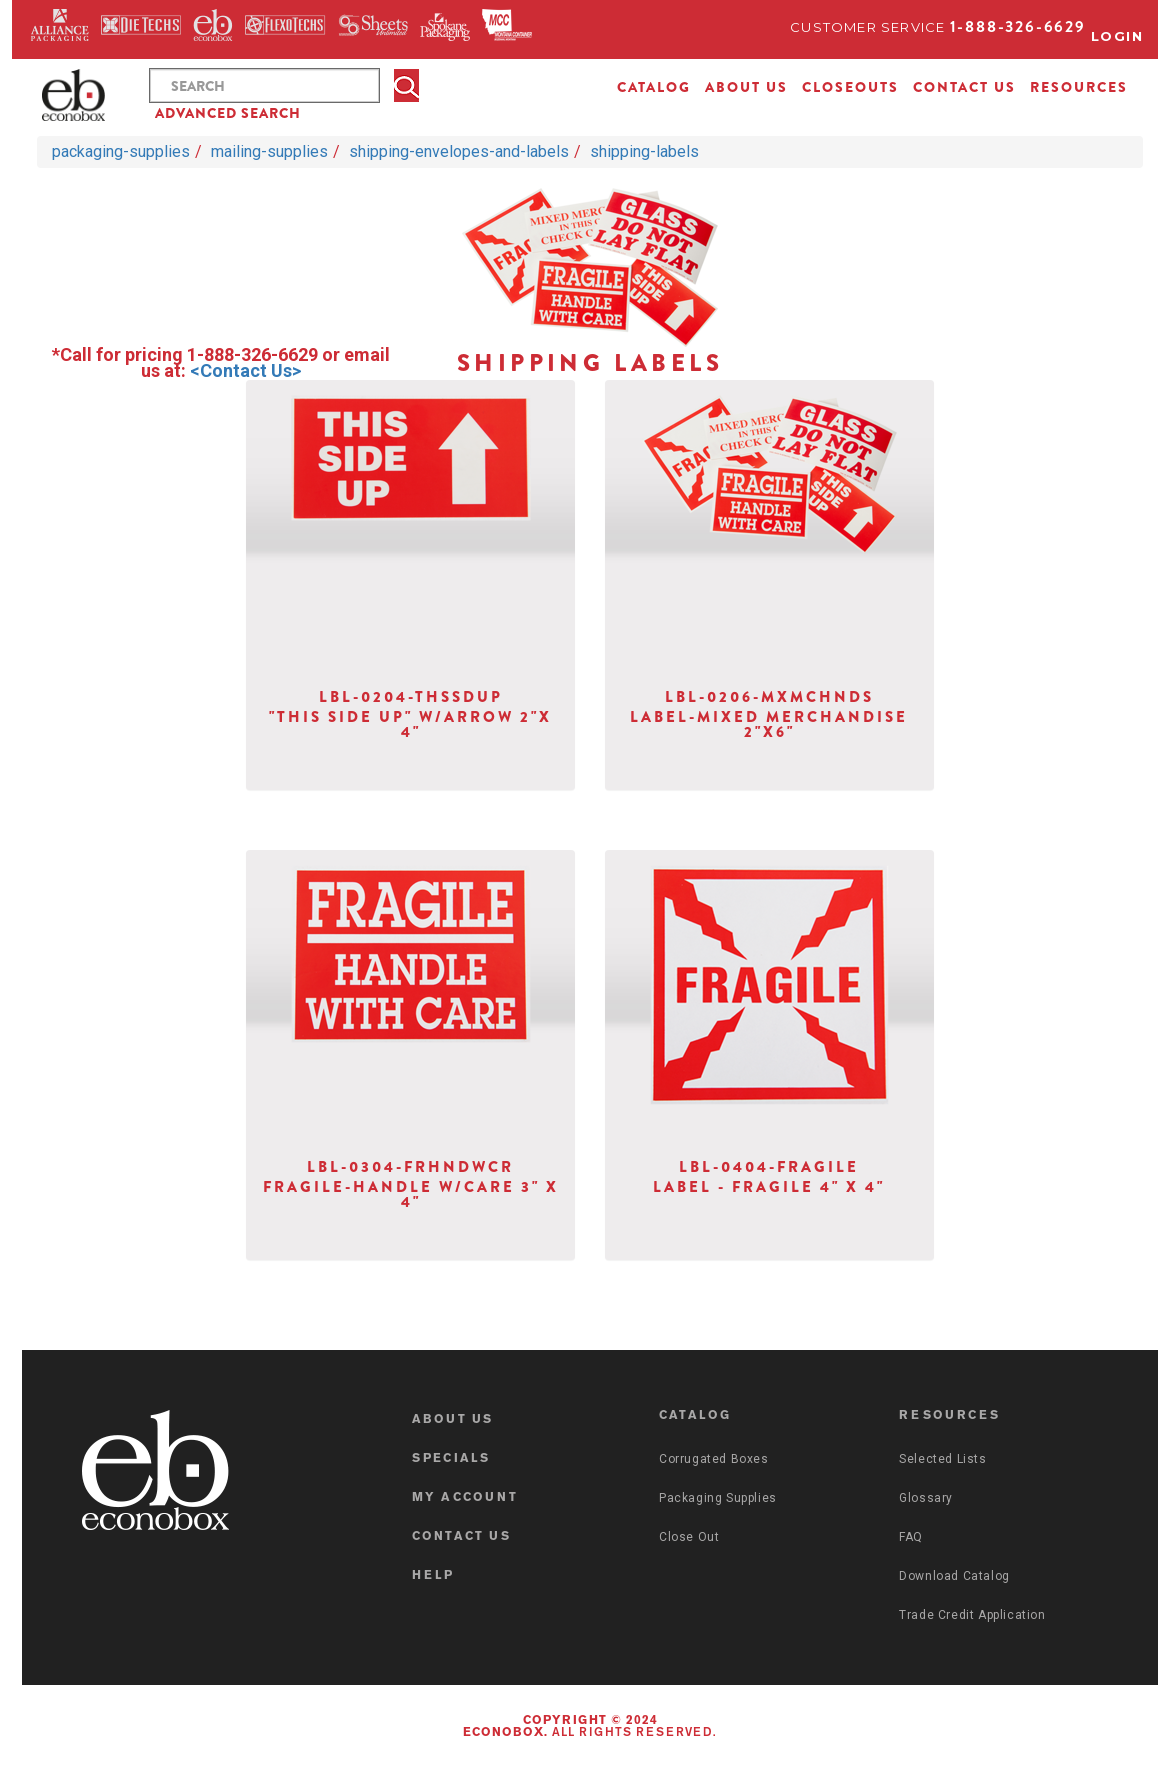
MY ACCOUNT (465, 1498)
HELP (433, 1576)
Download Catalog (954, 1576)
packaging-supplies (121, 151)
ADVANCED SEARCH (228, 113)
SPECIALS (451, 1459)
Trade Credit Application (972, 1615)
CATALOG (654, 87)
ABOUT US (746, 87)
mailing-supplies (269, 151)
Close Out (689, 1537)
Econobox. (505, 1733)
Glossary (926, 1498)
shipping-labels (644, 151)
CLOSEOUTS (850, 87)
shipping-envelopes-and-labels (459, 151)
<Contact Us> (245, 370)
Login (1117, 36)
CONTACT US (964, 87)
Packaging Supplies (718, 1498)
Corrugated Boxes (714, 1459)
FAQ (911, 1537)
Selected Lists (942, 1459)
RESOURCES (1079, 87)
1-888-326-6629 (1018, 26)
